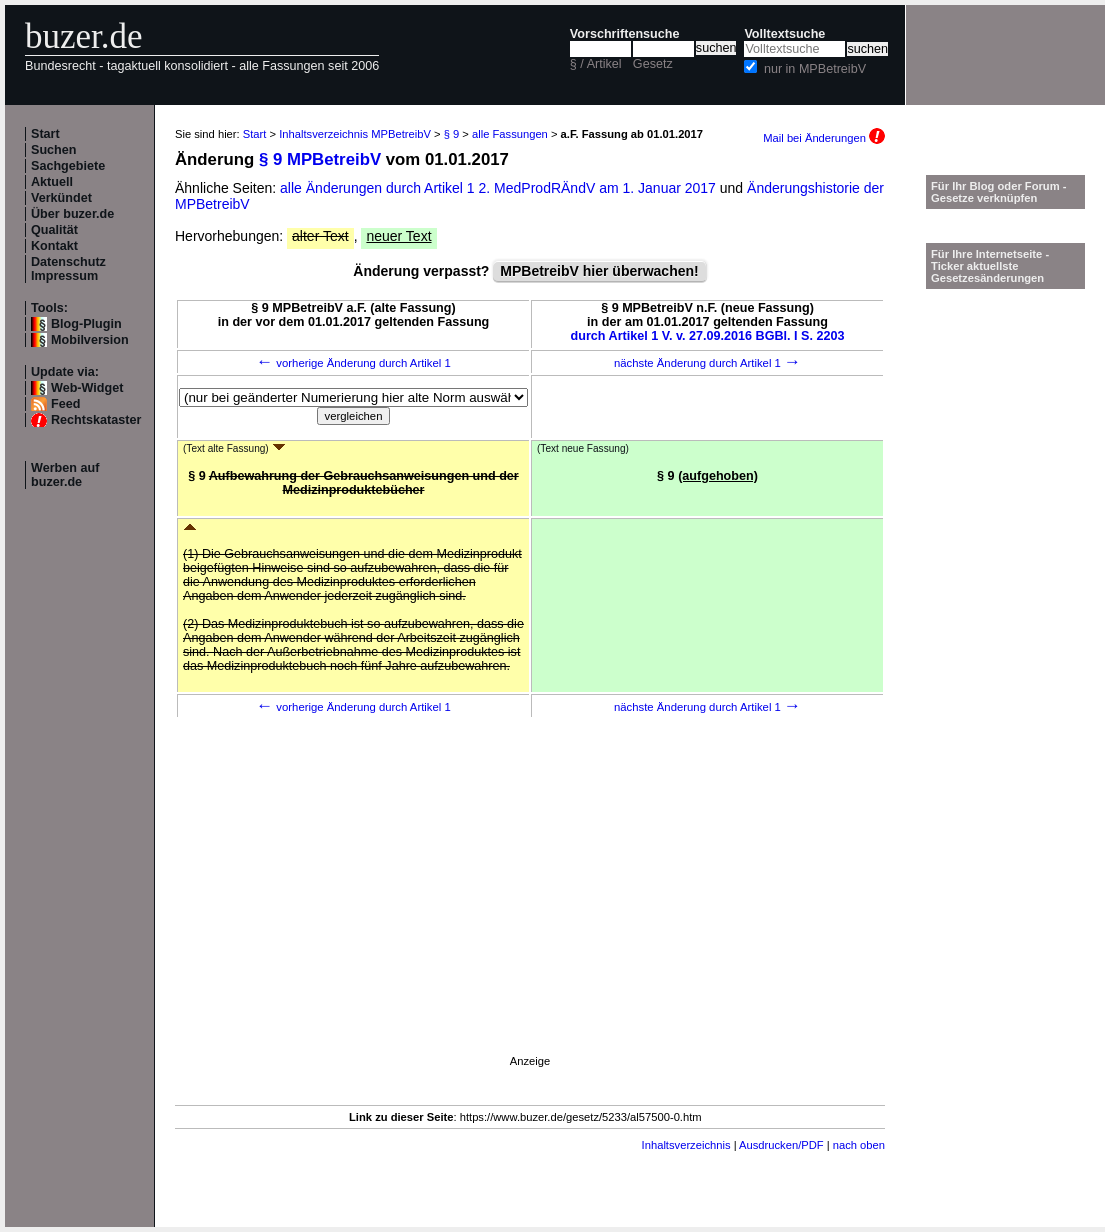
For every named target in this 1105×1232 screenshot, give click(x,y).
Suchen (54, 150)
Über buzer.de (72, 214)
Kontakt (54, 246)
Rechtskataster (96, 420)
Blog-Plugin (86, 324)
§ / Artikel (596, 64)
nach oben (859, 1145)
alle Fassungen (510, 134)
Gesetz (653, 64)
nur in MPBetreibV (815, 69)
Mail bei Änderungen (824, 138)
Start (45, 134)
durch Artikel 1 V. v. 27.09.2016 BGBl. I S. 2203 (708, 336)
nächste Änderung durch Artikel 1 (707, 363)
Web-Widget (87, 388)
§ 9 (452, 134)
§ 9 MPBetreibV (320, 159)
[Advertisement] (530, 915)
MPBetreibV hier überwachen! (599, 271)
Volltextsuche (784, 34)
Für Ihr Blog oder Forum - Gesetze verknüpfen (999, 192)
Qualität (54, 230)
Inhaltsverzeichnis (686, 1145)
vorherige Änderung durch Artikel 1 (353, 363)
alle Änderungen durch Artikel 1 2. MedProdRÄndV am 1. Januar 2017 (500, 188)
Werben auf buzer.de (65, 475)
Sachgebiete (68, 166)
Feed (65, 404)
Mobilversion (90, 340)
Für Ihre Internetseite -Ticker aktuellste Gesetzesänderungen (990, 266)
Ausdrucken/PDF (781, 1145)
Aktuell (52, 182)
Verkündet (61, 198)
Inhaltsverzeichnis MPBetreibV (355, 134)
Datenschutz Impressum (68, 269)
